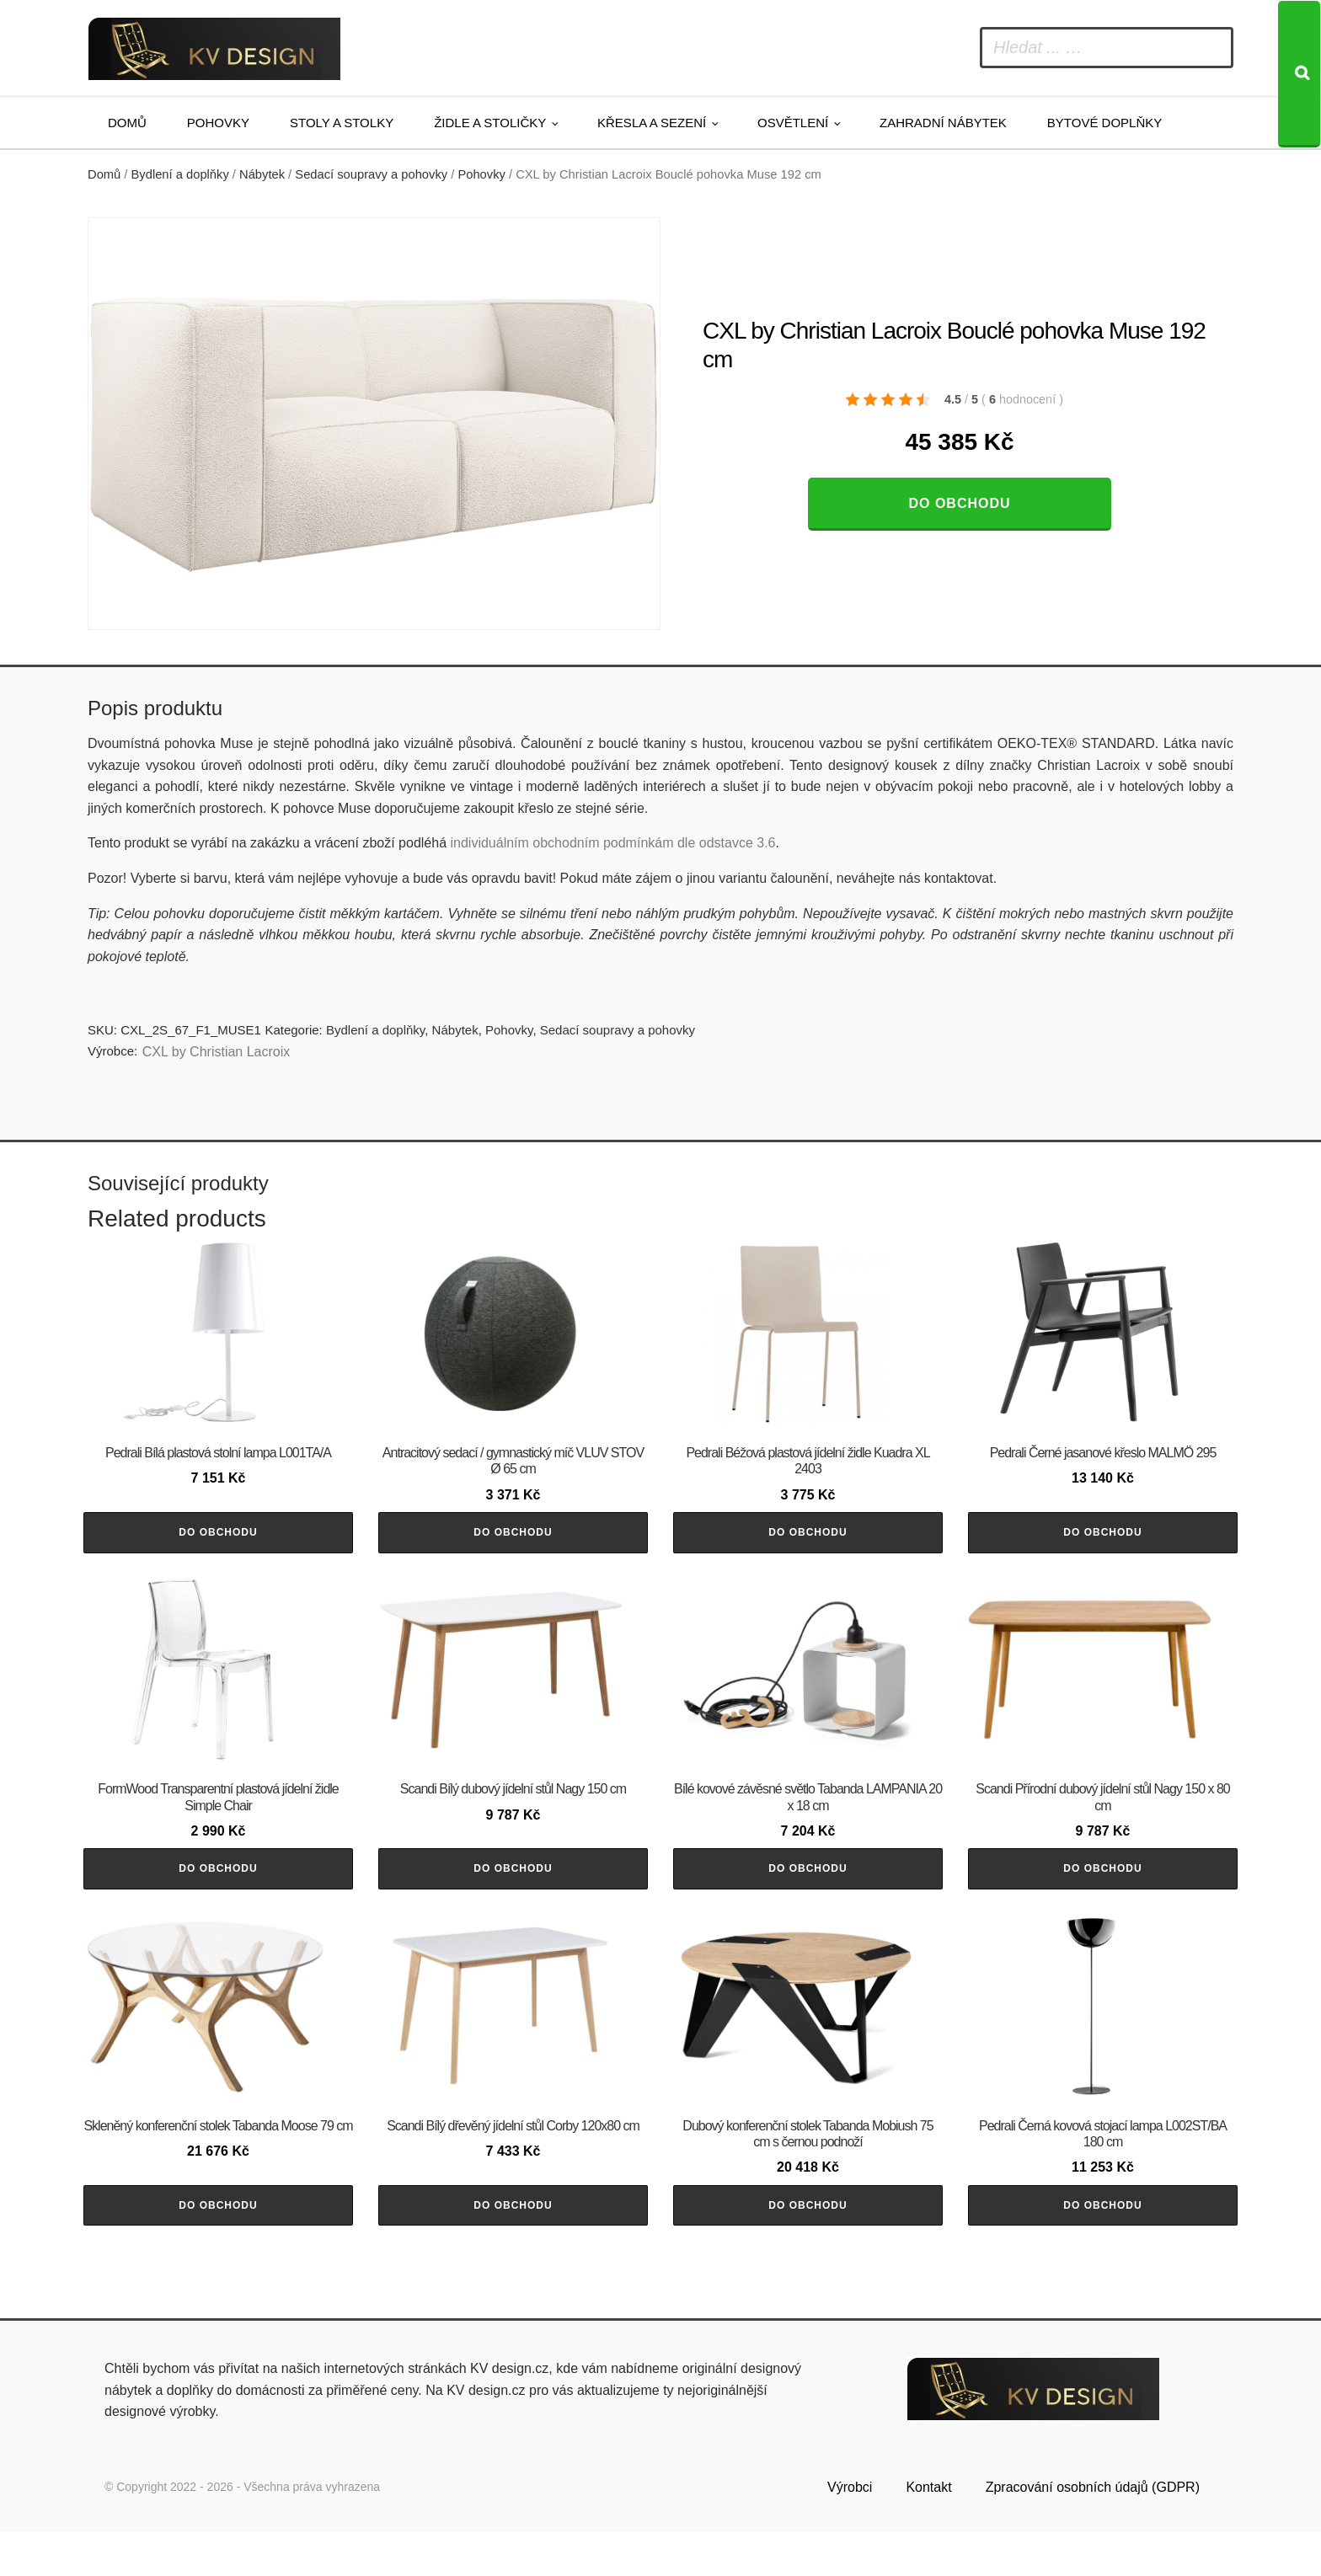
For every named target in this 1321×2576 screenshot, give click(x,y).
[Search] (1299, 74)
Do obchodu (959, 503)
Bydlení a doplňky (180, 174)
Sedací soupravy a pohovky (371, 174)
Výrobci (849, 2532)
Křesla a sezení (651, 122)
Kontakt (928, 2532)
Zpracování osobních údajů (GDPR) (1093, 2532)
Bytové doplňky (1104, 122)
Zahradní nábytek (943, 122)
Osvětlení (792, 122)
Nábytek (262, 174)
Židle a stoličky (490, 122)
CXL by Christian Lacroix (216, 1052)
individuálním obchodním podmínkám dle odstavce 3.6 (612, 843)
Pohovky (218, 122)
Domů (127, 122)
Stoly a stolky (341, 122)
